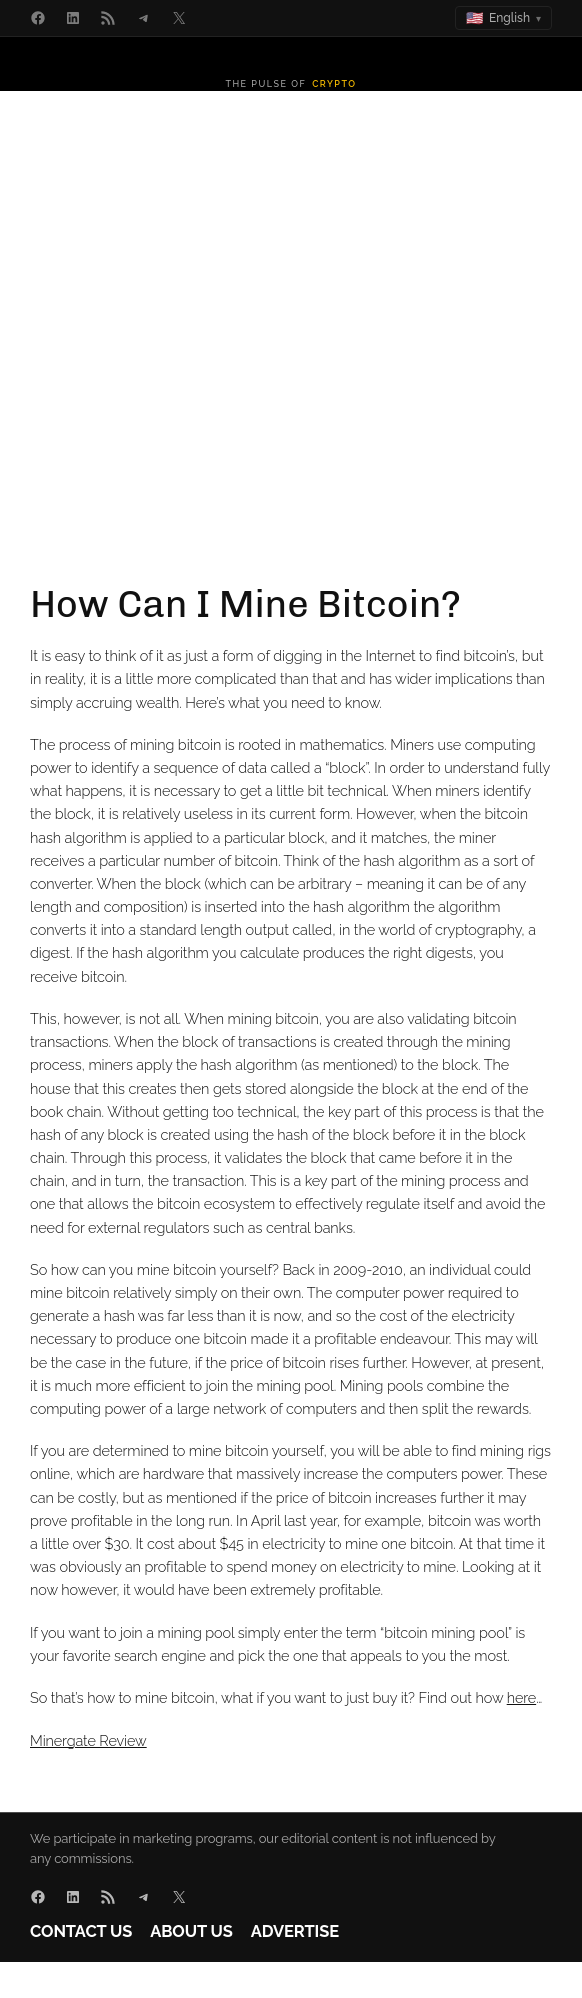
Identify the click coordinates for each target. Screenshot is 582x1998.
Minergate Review (88, 1740)
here (521, 1697)
